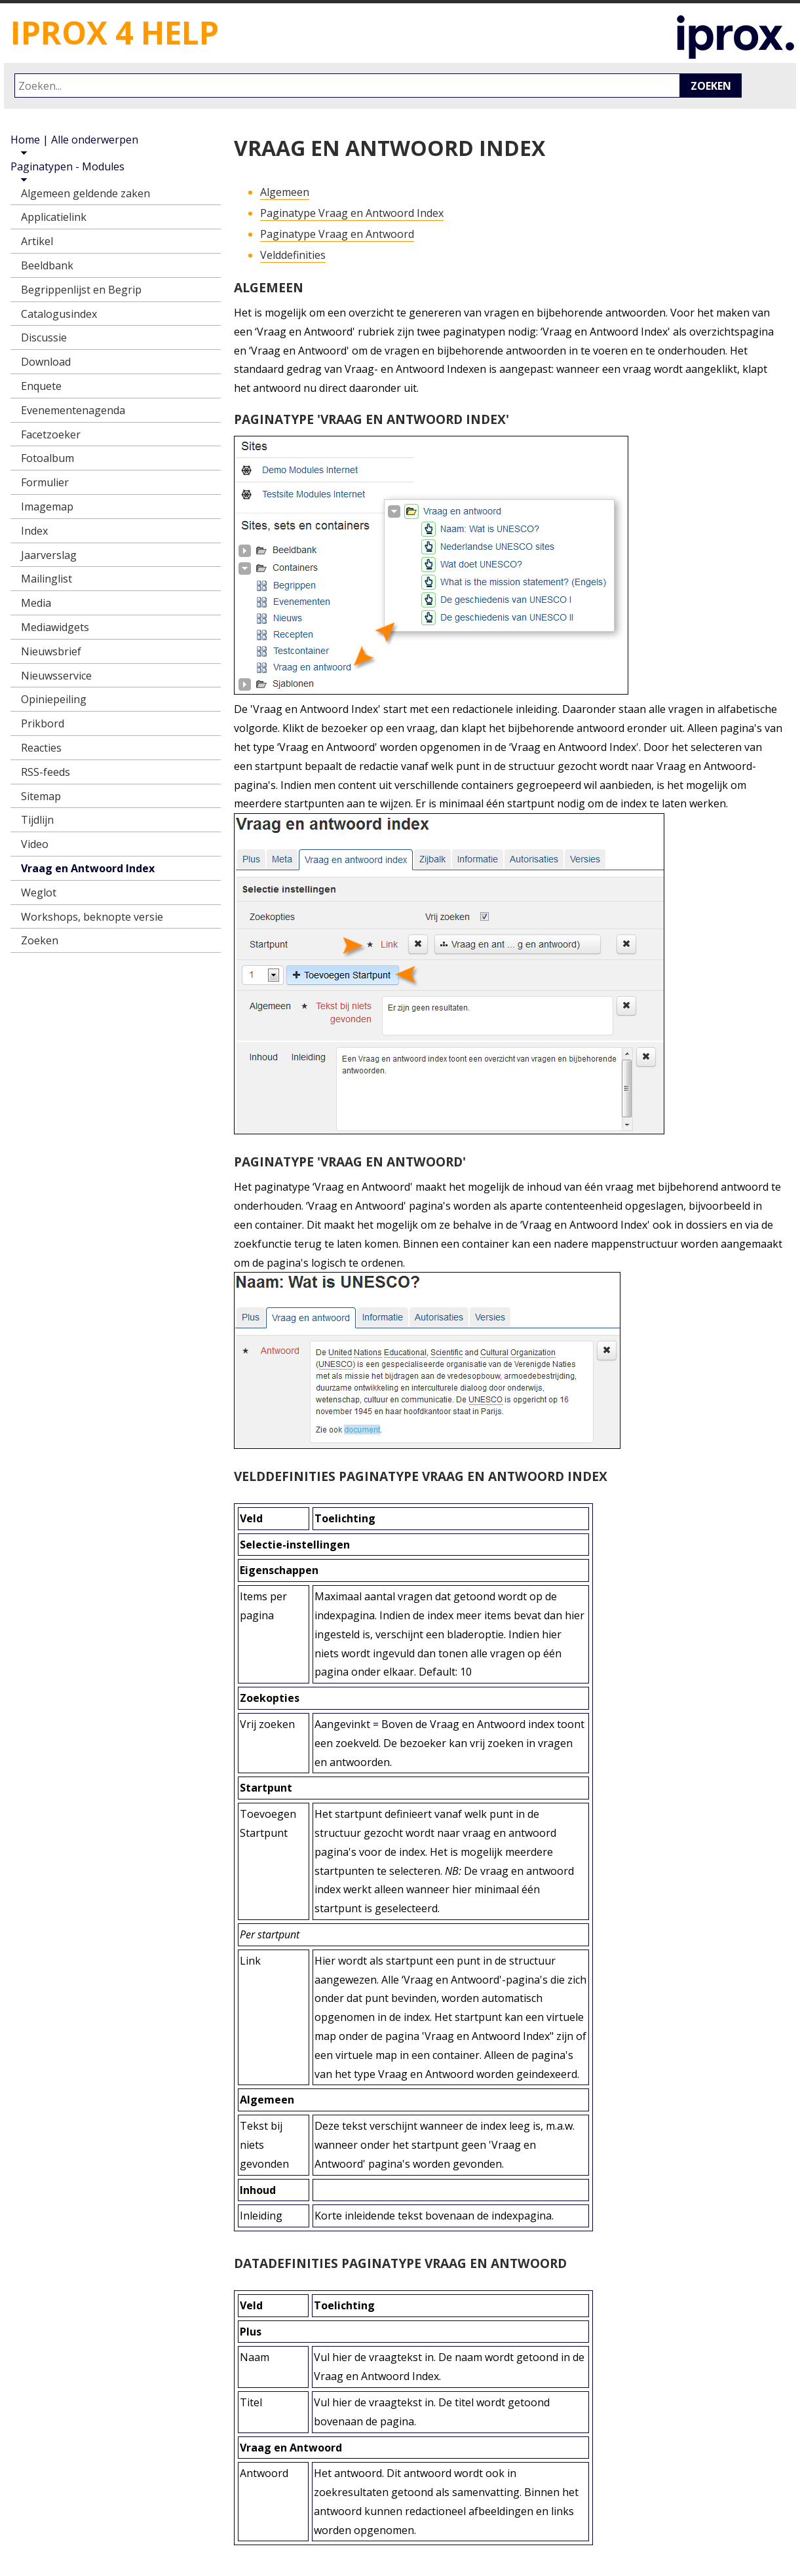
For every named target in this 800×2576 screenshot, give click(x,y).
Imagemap (47, 506)
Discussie (44, 337)
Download (46, 362)
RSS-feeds (45, 772)
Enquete (41, 386)
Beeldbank (47, 265)
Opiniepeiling (53, 699)
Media (36, 603)
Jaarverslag (49, 555)
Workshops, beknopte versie (92, 917)
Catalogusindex (59, 314)
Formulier (45, 482)
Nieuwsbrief (51, 651)
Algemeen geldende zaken (85, 193)
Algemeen (284, 192)
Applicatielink (53, 217)
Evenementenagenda (73, 410)
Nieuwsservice (56, 675)
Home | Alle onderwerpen (74, 139)
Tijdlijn (37, 820)
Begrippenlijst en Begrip (81, 289)
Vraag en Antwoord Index (88, 868)
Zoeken (711, 86)
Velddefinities (293, 255)
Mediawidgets (55, 627)
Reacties (41, 747)
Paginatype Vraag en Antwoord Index (352, 213)
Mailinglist (46, 578)
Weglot (38, 892)
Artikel (37, 241)
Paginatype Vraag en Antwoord (337, 234)
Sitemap (41, 796)
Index (34, 531)
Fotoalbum (47, 458)
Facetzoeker (51, 434)
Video (34, 844)
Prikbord (42, 723)
